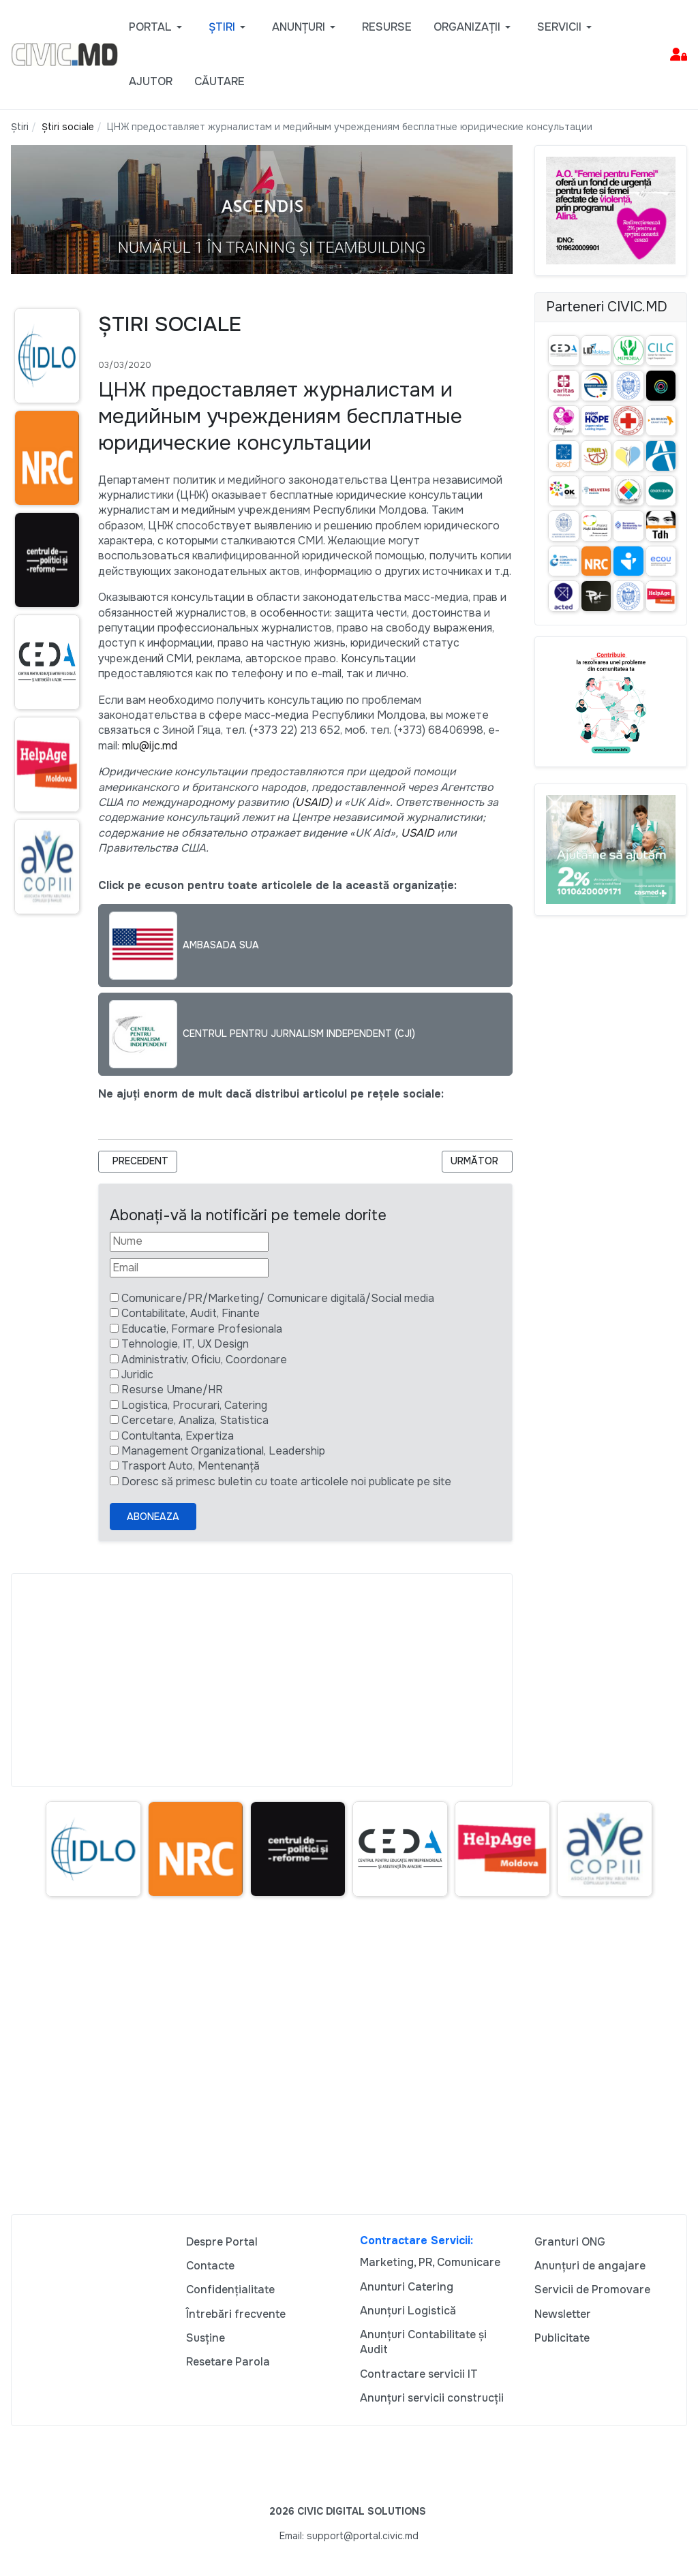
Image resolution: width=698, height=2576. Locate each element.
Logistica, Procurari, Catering (194, 1405)
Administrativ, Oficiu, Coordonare (204, 1359)
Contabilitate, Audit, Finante (190, 1313)
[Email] (189, 1267)
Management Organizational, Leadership (223, 1451)
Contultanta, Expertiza (177, 1436)
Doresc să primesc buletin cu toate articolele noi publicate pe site (286, 1481)
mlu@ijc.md (149, 746)
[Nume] (189, 1241)
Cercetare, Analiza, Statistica (195, 1420)
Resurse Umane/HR (172, 1389)
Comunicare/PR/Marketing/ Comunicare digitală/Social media (277, 1298)
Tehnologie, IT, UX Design (185, 1344)
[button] (158, 27)
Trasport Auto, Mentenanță (190, 1466)
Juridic (137, 1374)
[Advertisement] (261, 1680)
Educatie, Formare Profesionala (201, 1329)
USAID (312, 802)
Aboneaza (153, 1516)
